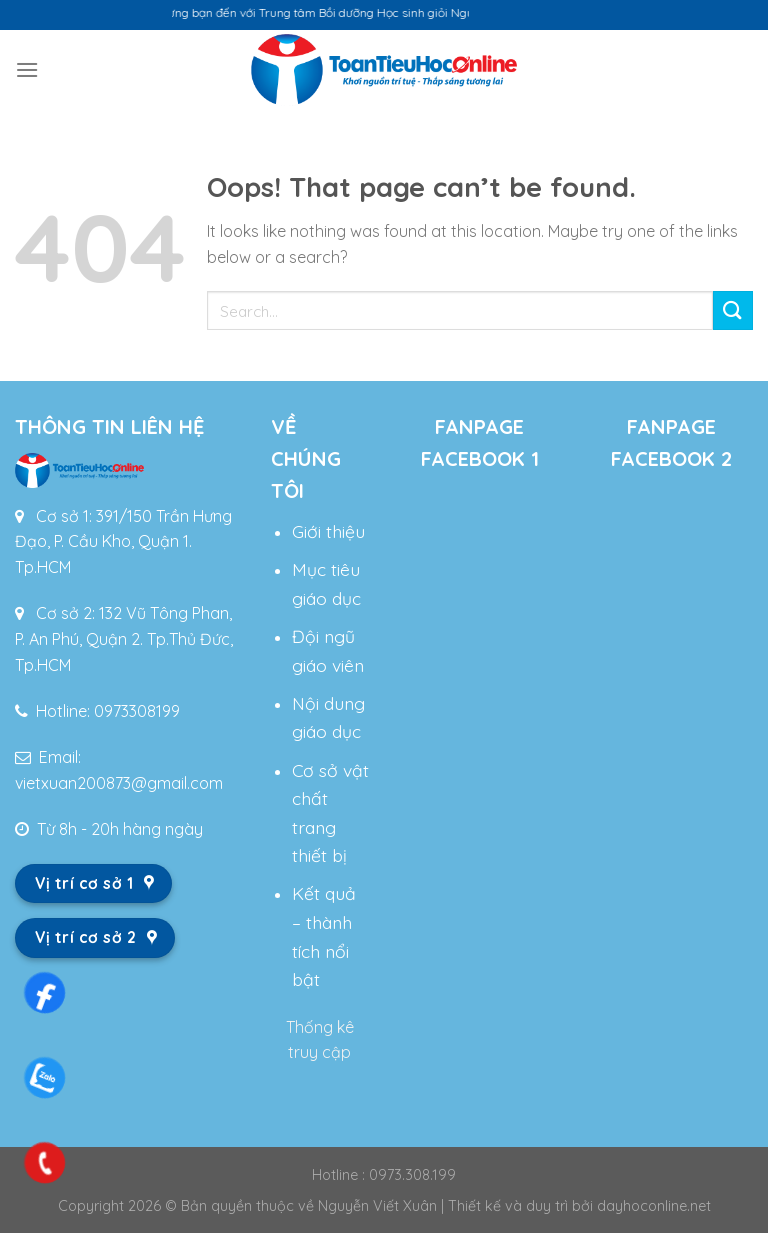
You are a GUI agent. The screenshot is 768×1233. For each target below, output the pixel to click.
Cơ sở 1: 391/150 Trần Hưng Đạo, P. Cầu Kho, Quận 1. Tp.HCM (123, 541)
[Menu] (27, 69)
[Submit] (733, 310)
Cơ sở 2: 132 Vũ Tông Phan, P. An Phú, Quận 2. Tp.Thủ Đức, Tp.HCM (124, 638)
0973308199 (137, 711)
